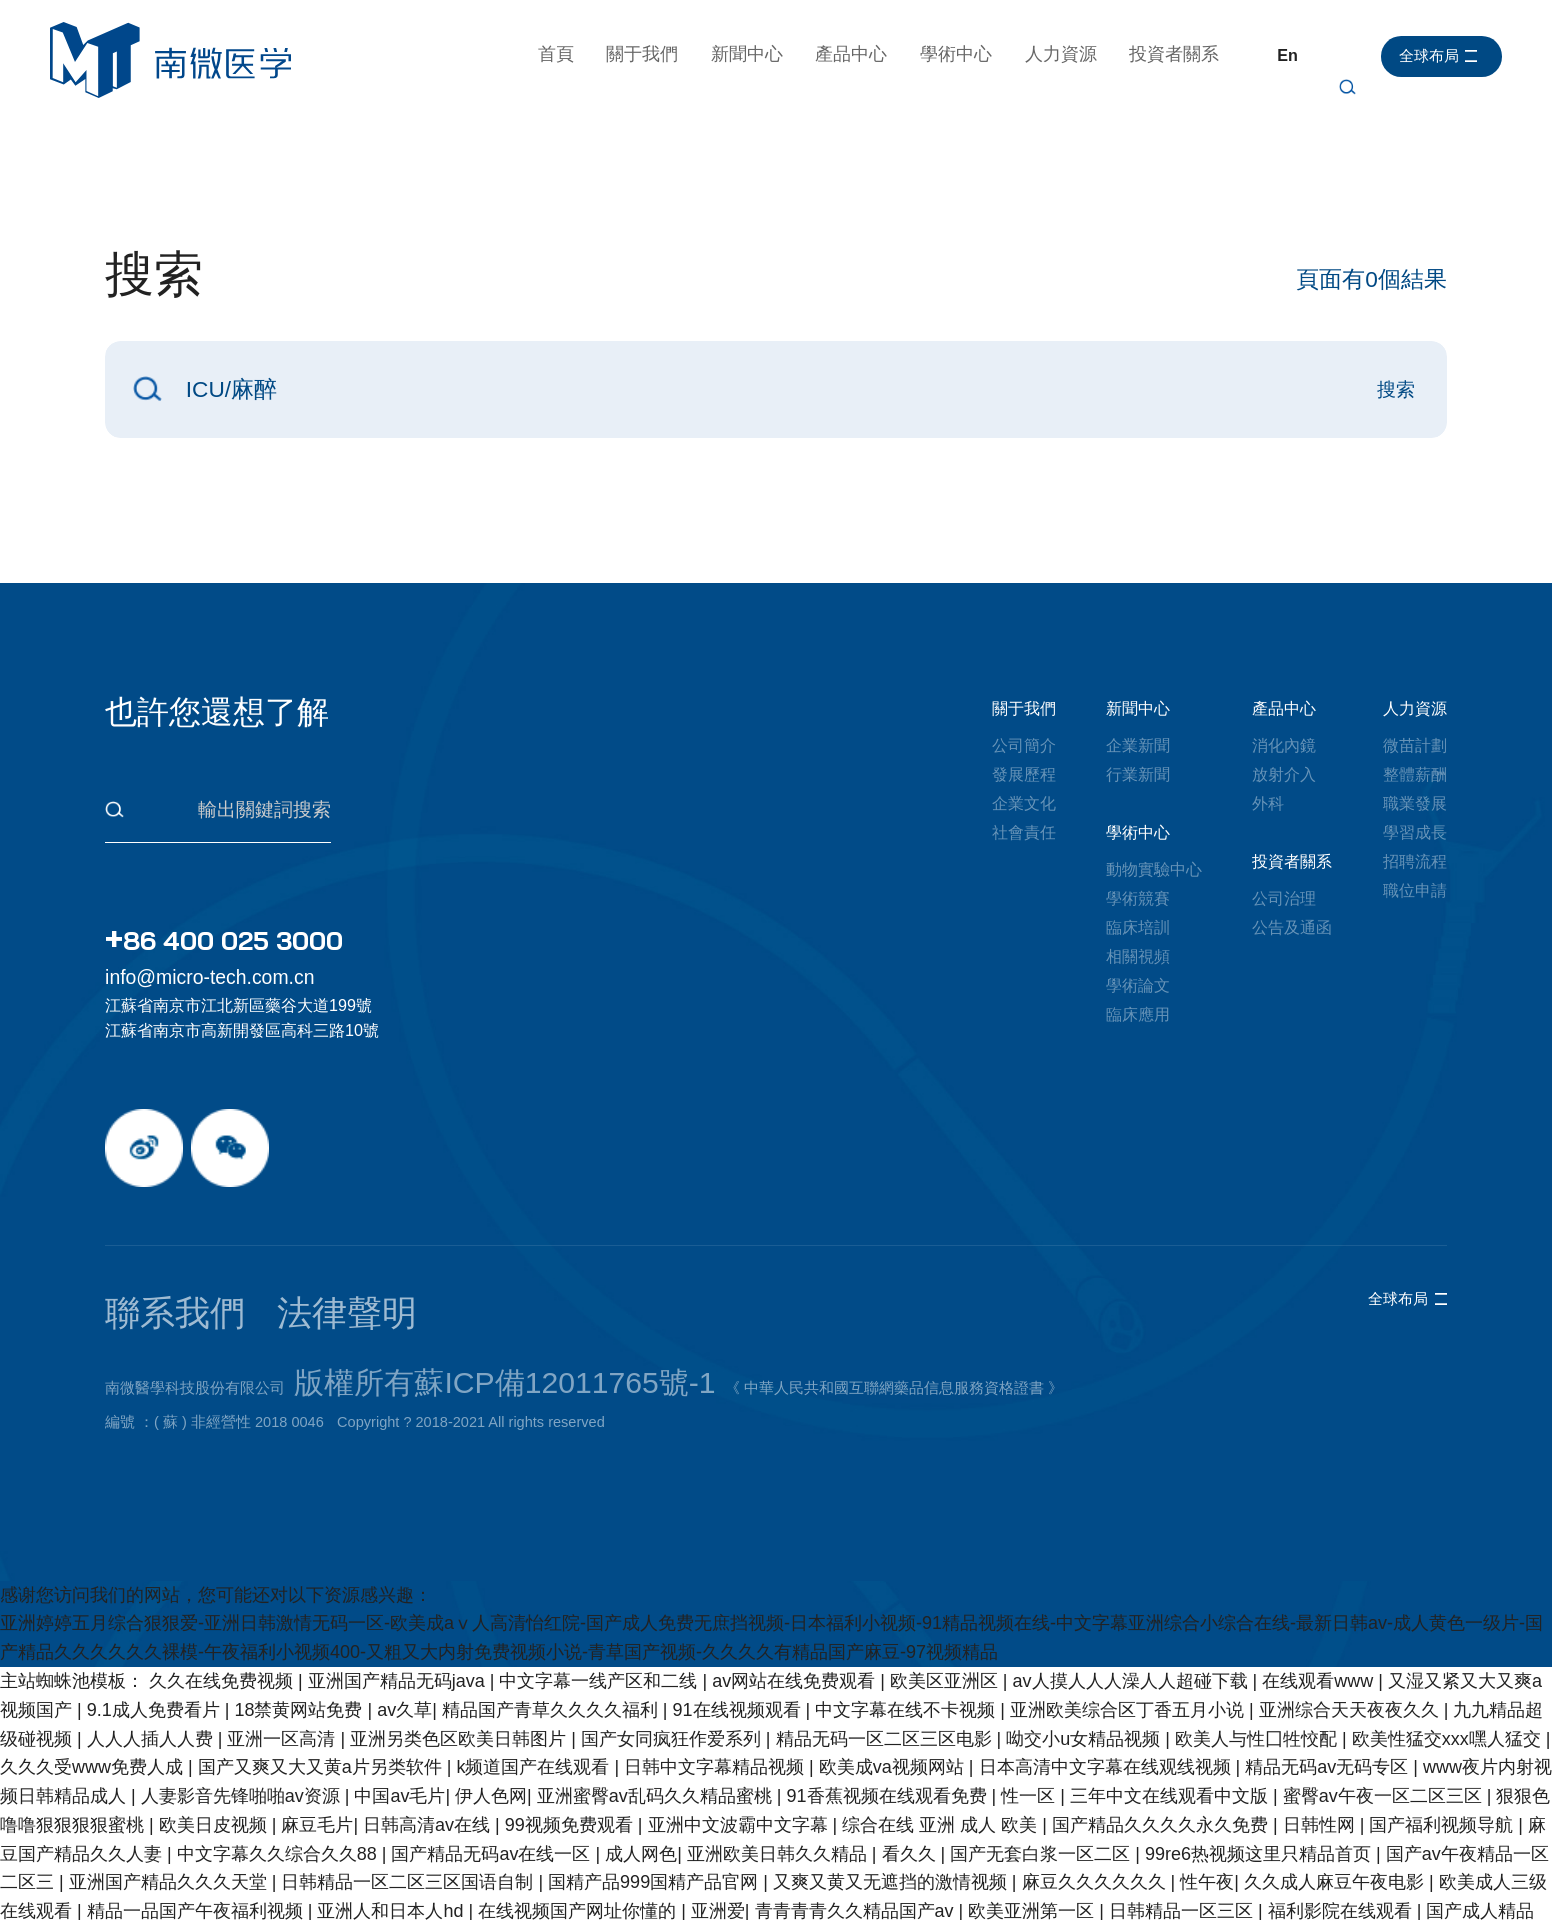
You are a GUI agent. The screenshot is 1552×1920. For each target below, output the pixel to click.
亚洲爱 (718, 1819)
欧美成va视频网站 (894, 1675)
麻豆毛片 (317, 1732)
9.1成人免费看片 (156, 1617)
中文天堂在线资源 (588, 1848)
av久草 (404, 1617)
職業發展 (1415, 803)
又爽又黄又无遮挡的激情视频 (892, 1790)
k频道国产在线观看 (535, 1675)
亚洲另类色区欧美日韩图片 (460, 1646)
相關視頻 (1138, 956)
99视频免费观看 (571, 1732)
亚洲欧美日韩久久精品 (779, 1761)
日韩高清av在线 (429, 1732)
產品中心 (861, 54)
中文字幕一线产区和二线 (600, 1588)
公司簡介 (1024, 745)
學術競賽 (1138, 898)
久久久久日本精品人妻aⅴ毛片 (423, 1876)
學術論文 (1138, 985)
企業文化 (1024, 803)
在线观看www (1320, 1588)
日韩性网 (1321, 1732)
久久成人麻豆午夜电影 (1336, 1790)
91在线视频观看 (739, 1617)
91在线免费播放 (437, 1848)
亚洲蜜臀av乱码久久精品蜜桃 (657, 1704)
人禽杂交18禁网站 (407, 1905)
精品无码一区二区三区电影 (886, 1646)
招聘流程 (1415, 861)
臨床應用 (1138, 1014)
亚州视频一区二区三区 (1347, 1848)
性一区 (1030, 1704)
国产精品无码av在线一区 (493, 1761)
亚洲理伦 (283, 1905)
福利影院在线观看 (1342, 1819)
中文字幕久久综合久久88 (279, 1761)
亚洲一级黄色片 (1076, 1876)
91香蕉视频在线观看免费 (889, 1704)
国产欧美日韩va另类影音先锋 (793, 1848)
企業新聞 (1138, 745)
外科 (1268, 803)
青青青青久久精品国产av (857, 1819)
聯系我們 (137, 1261)
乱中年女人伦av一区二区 (660, 1876)
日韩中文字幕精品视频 (716, 1675)
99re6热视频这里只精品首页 (1260, 1761)
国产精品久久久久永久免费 (1162, 1732)
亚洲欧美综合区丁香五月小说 (1129, 1617)
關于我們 (652, 54)
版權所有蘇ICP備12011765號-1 (397, 1303)
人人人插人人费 (152, 1646)
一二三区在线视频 (215, 1876)
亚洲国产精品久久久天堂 (170, 1790)
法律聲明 (221, 1261)
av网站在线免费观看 (796, 1588)
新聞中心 (756, 54)
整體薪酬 (1415, 774)
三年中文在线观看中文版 (1171, 1704)
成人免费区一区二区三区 (260, 1848)
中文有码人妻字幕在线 (708, 1905)
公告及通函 (1292, 927)
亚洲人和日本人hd (392, 1819)
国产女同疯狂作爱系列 (673, 1646)
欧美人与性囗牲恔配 (1258, 1646)
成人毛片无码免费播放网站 (1261, 1876)
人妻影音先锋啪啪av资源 (243, 1704)
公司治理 (1284, 898)
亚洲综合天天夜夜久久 (1351, 1617)
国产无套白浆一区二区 (1042, 1761)
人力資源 (1070, 54)
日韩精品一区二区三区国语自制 (409, 1790)
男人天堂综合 (549, 1905)
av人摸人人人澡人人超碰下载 (1133, 1588)
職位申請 (1415, 890)
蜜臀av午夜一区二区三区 (1385, 1704)
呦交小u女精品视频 (1085, 1646)
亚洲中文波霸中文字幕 (740, 1732)
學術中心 (966, 54)
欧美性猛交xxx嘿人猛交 (1449, 1646)
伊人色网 (491, 1704)
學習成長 (1415, 832)
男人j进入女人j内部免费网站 (886, 1876)
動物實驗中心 (1154, 869)
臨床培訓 (1138, 927)
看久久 (911, 1761)
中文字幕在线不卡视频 (907, 1617)
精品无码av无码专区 (1329, 1675)
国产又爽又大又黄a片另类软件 (322, 1675)
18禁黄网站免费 (300, 1617)
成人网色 (641, 1761)
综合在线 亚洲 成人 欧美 (942, 1732)
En (1297, 55)
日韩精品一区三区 (1183, 1819)
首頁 (565, 54)
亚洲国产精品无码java (399, 1588)
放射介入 (1284, 774)
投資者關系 (1184, 54)
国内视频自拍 (1008, 1905)
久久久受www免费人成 (94, 1675)
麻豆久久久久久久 (1096, 1790)
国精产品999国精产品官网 (655, 1790)
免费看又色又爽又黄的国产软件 (1116, 1848)
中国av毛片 (399, 1704)
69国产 (951, 1848)
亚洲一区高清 (283, 1646)
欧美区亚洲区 (946, 1588)
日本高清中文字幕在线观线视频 (1107, 1675)
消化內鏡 (1284, 745)
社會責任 (1024, 832)
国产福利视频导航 (1443, 1732)
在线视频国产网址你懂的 (579, 1819)
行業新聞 (1138, 774)
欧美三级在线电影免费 (143, 1905)
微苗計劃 (1415, 745)
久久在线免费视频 (223, 1588)
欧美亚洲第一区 (1033, 1819)
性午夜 (1207, 1790)
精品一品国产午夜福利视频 (197, 1819)
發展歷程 (1024, 774)
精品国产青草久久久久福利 (552, 1617)
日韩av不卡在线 (876, 1905)
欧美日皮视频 (215, 1732)
